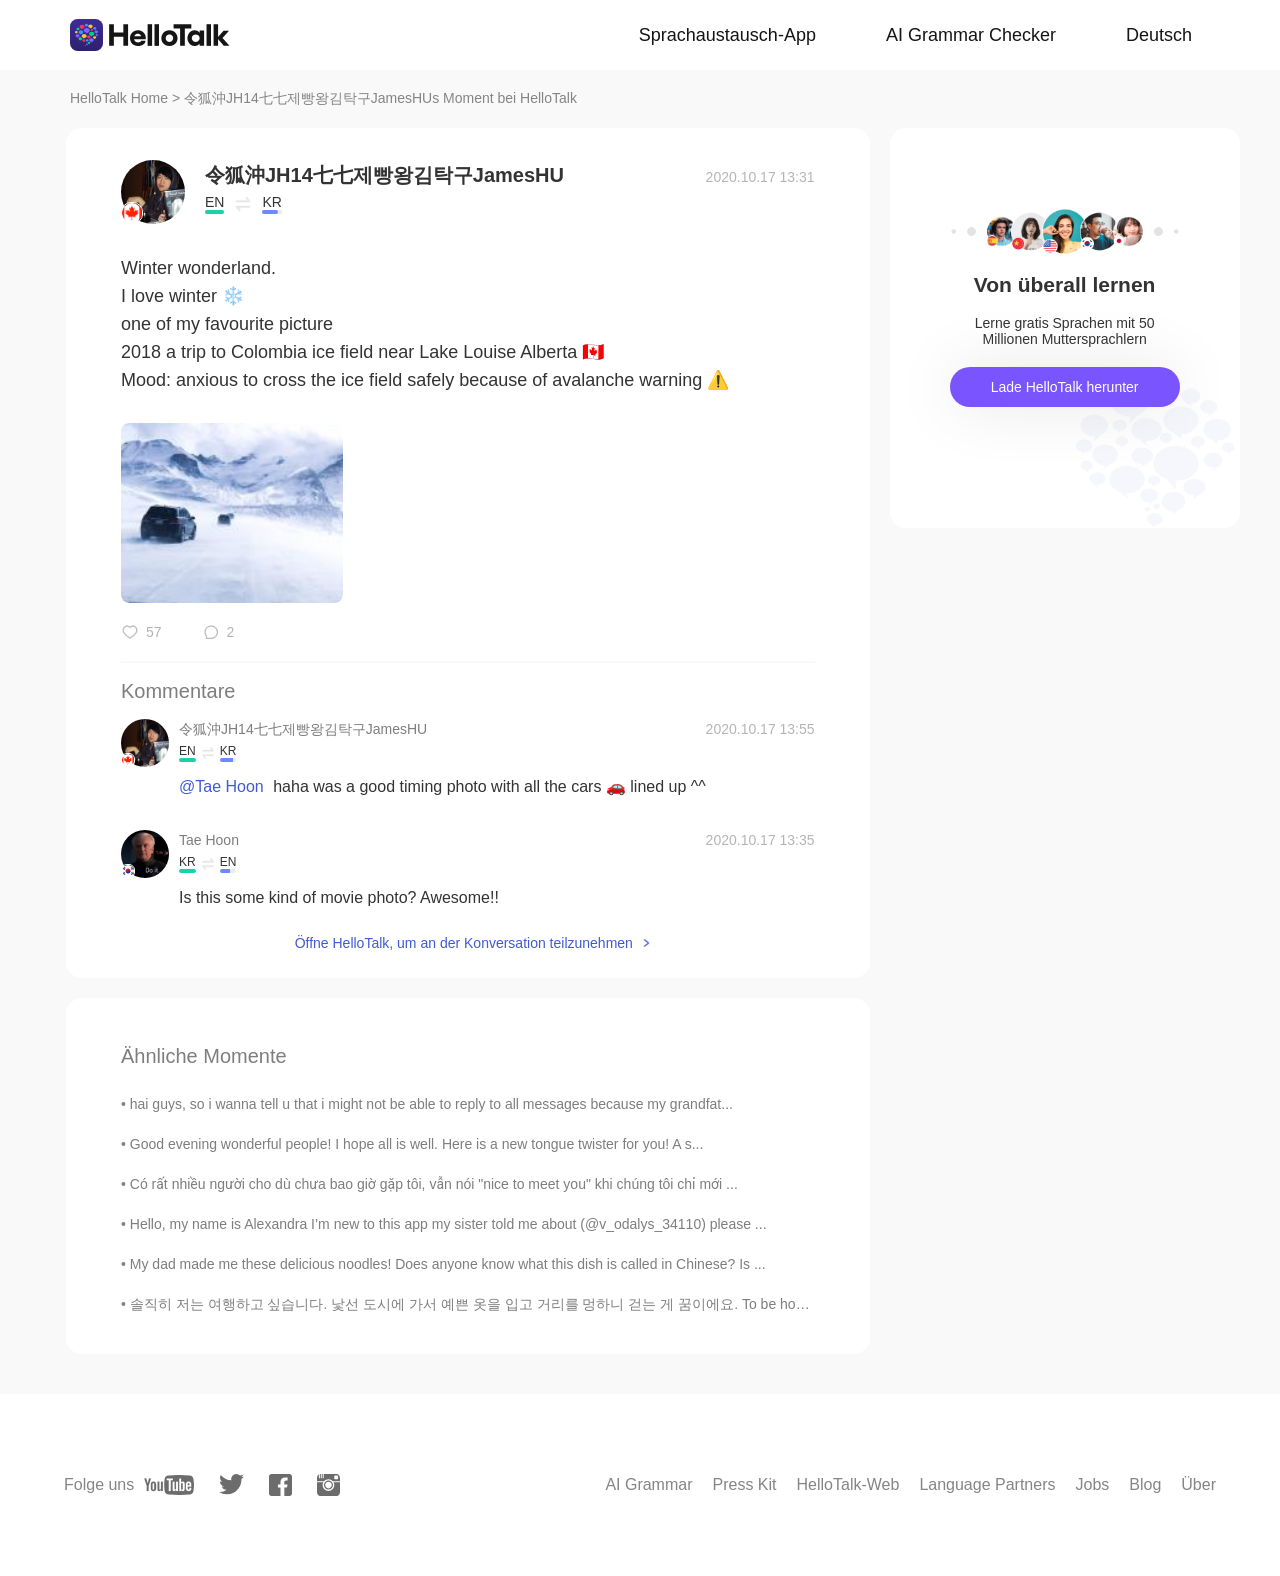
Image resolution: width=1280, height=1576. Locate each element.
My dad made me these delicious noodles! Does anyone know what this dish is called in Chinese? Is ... (448, 1264)
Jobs (1092, 1484)
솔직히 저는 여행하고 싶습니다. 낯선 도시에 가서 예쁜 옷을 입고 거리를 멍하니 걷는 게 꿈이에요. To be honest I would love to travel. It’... (557, 1304)
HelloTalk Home (119, 98)
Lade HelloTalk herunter (1065, 387)
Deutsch (1159, 35)
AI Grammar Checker (971, 35)
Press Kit (745, 1484)
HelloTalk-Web (848, 1484)
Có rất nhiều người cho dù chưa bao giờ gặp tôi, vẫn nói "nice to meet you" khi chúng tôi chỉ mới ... (434, 1184)
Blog (1145, 1484)
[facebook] (280, 1485)
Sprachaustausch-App (727, 35)
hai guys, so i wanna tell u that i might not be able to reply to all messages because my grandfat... (431, 1104)
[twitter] (231, 1484)
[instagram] (328, 1485)
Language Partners (987, 1484)
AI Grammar (648, 1484)
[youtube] (169, 1485)
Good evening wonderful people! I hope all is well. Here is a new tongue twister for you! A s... (417, 1144)
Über (1198, 1484)
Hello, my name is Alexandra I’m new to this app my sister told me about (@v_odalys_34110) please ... (448, 1224)
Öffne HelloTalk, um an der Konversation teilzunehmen (464, 943)
